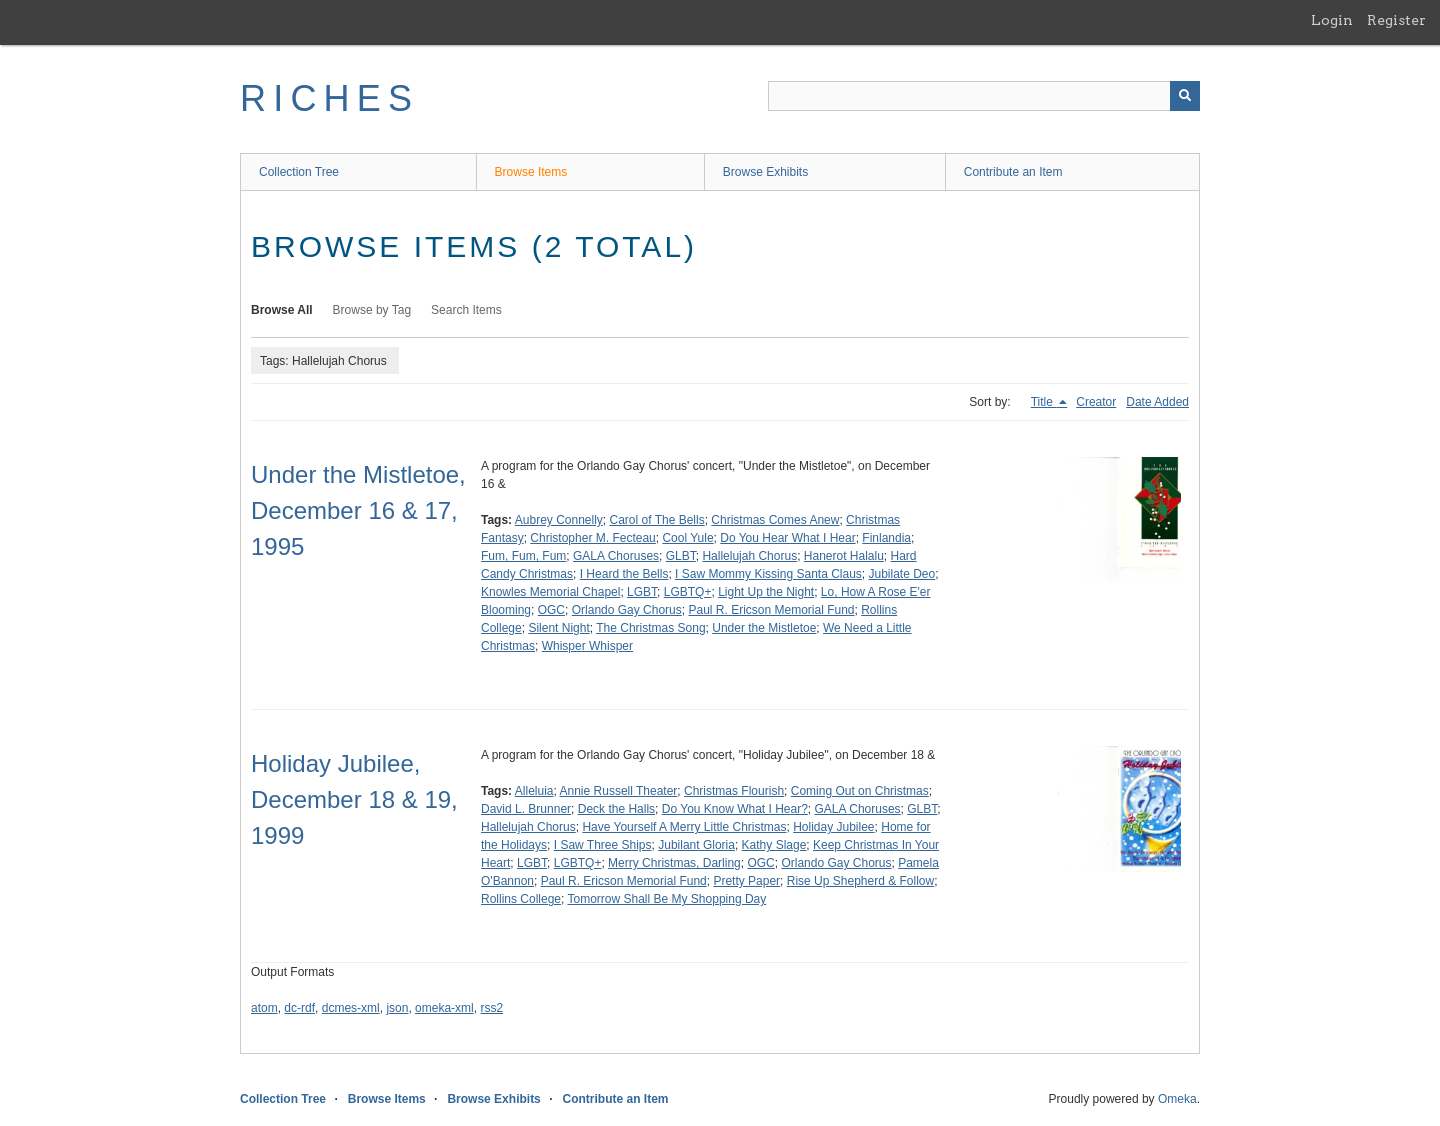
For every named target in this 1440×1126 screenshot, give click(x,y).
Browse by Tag (372, 310)
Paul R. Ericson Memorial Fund (771, 610)
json (397, 1008)
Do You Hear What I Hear (787, 538)
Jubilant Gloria (696, 845)
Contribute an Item (1013, 172)
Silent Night (558, 628)
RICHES (329, 98)
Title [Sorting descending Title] (1044, 402)
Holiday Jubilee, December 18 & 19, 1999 (354, 799)
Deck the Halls (616, 809)
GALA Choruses (616, 556)
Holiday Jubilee (833, 827)
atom (264, 1008)
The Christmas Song (650, 628)
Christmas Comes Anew (775, 520)
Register (1396, 20)
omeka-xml (444, 1008)
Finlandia (886, 538)
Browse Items (531, 172)
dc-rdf (299, 1008)
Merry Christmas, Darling (674, 863)
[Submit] (1185, 96)
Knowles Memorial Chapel (550, 592)
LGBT (642, 592)
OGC (551, 610)
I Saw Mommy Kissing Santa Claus (768, 574)
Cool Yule (687, 538)
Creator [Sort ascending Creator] (1096, 402)
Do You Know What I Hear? (735, 809)
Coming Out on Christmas (860, 791)
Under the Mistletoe (764, 628)
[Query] (984, 96)
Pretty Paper (746, 881)
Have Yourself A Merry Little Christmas (684, 827)
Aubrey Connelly (559, 520)
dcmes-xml (351, 1008)
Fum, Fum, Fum (523, 556)
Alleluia (534, 791)
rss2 (491, 1008)
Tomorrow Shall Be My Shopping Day (667, 899)
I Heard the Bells (624, 574)
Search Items (466, 310)
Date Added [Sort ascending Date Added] (1157, 402)
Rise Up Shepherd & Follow (860, 881)
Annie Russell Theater (619, 791)
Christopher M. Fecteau (592, 538)
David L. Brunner (526, 809)
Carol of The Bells (657, 520)
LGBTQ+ (688, 592)
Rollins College (521, 899)
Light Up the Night (766, 592)
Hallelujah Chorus (749, 556)
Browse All (282, 310)
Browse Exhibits (765, 172)
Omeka (1177, 1099)
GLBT (681, 556)
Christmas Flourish (734, 791)
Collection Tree (299, 172)
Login (1332, 20)
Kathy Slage (774, 845)
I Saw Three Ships (603, 845)
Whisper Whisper (587, 646)
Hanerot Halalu (844, 556)
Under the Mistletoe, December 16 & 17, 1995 (358, 510)
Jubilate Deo (902, 574)
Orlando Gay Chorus (627, 610)
